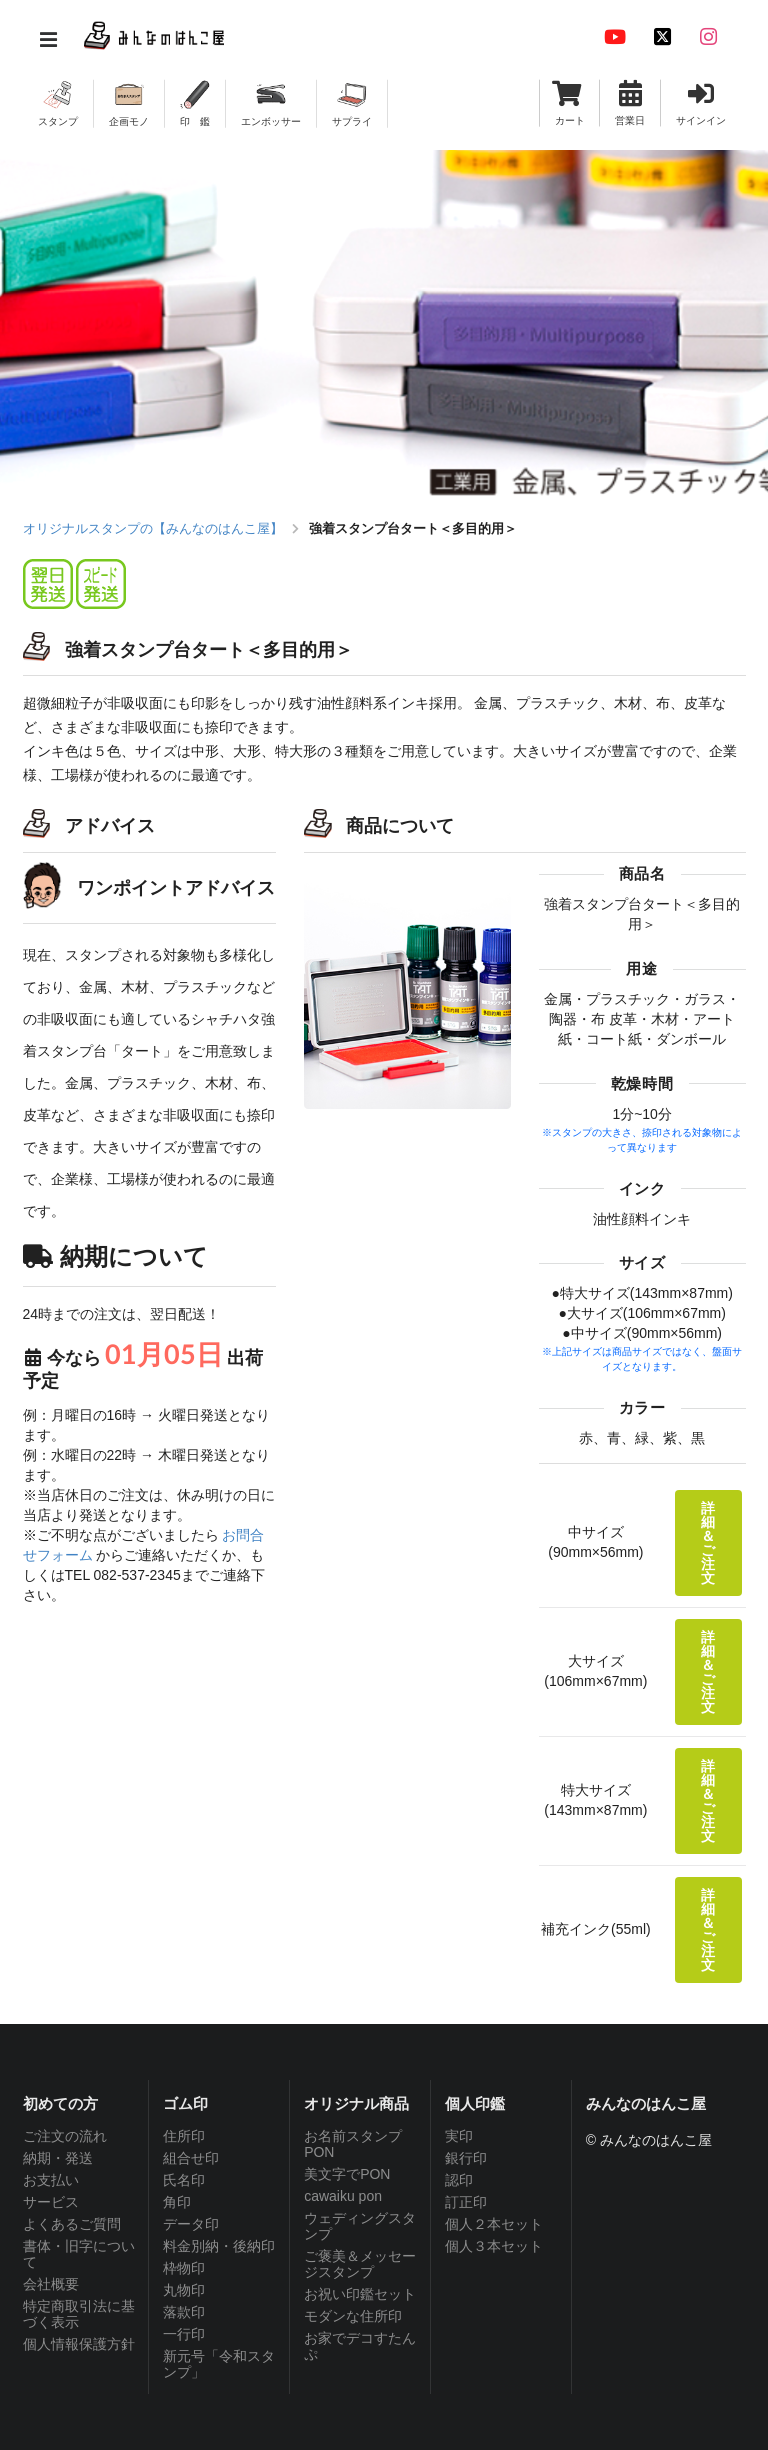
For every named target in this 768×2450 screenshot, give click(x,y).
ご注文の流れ (65, 2136)
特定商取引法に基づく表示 (79, 2314)
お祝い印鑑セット (360, 2294)
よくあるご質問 (72, 2224)
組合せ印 (191, 2158)
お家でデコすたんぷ (360, 2346)
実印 (459, 2136)
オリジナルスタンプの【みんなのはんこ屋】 (153, 528)
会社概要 (51, 2284)
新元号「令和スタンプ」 (219, 2364)
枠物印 (184, 2268)
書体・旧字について (79, 2254)
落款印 (184, 2312)
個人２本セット (494, 2224)
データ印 (191, 2224)
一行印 (184, 2334)
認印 (459, 2180)
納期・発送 (58, 2158)
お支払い (51, 2180)
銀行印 (466, 2158)
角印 (177, 2202)
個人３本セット (494, 2246)
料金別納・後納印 (219, 2246)
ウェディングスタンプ (360, 2226)
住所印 (184, 2136)
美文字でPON (347, 2174)
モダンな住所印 (353, 2316)
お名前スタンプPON (353, 2144)
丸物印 (184, 2290)
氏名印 (184, 2180)
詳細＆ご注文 (708, 1542)
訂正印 (466, 2202)
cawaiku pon (343, 2196)
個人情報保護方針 (79, 2344)
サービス (51, 2202)
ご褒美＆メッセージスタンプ (360, 2264)
